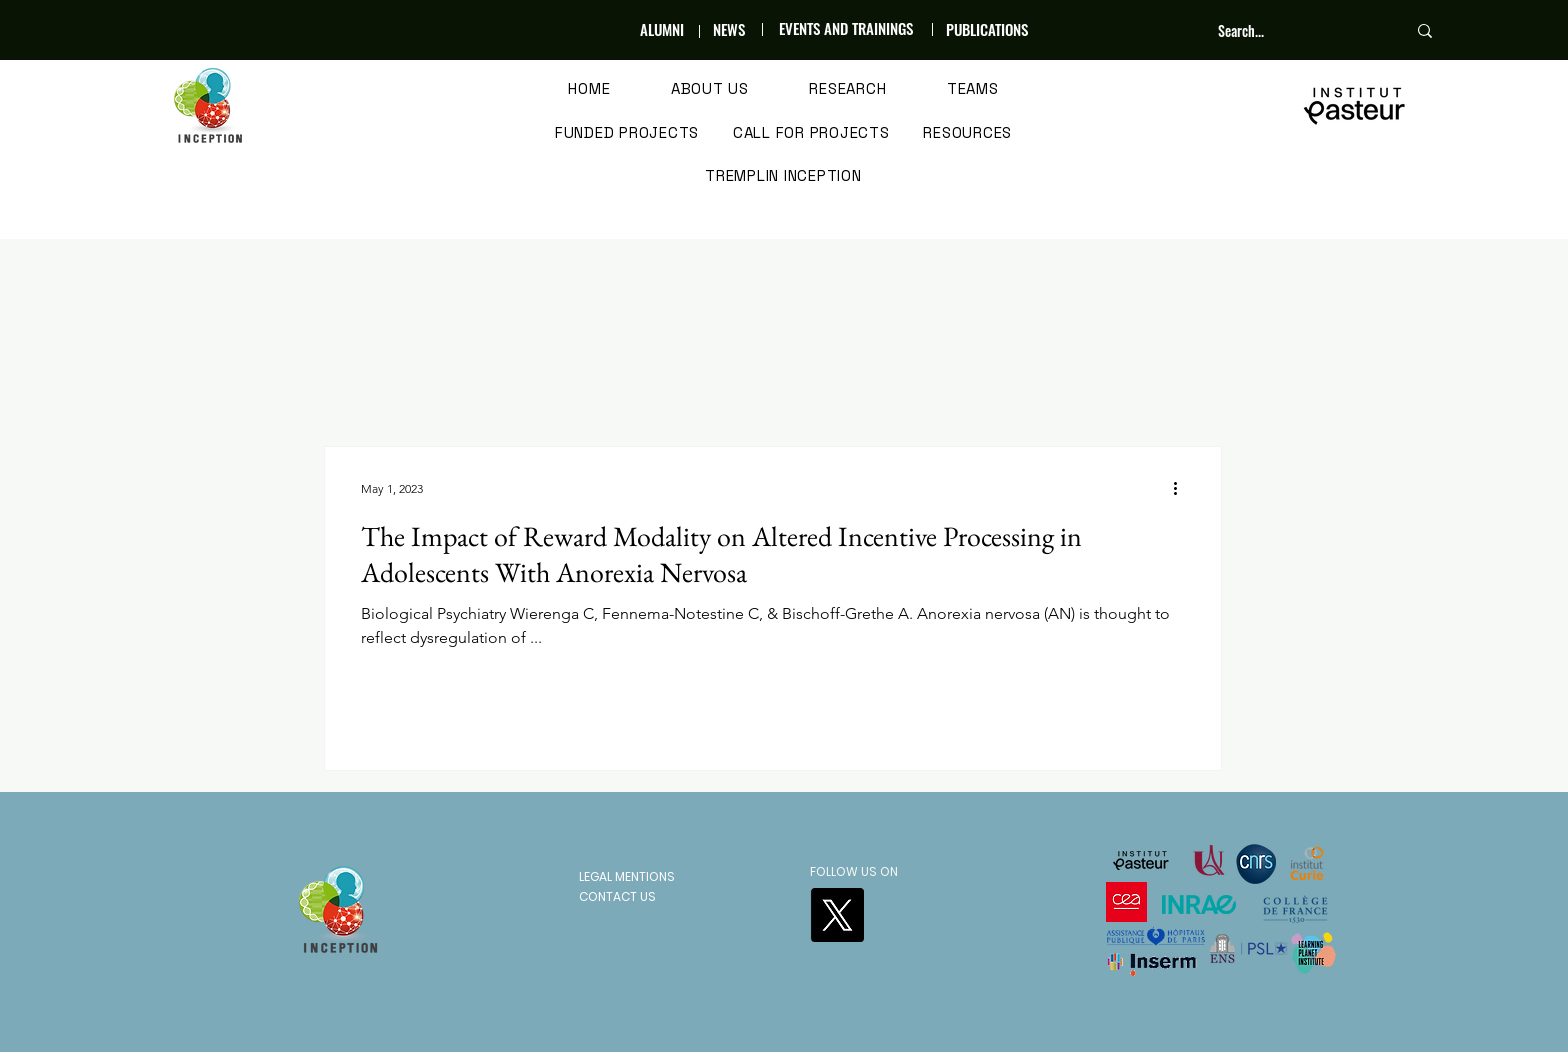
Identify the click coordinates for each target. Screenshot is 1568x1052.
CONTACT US (617, 896)
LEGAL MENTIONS (627, 876)
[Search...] (1297, 31)
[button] (710, 90)
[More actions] (1182, 488)
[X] (837, 915)
